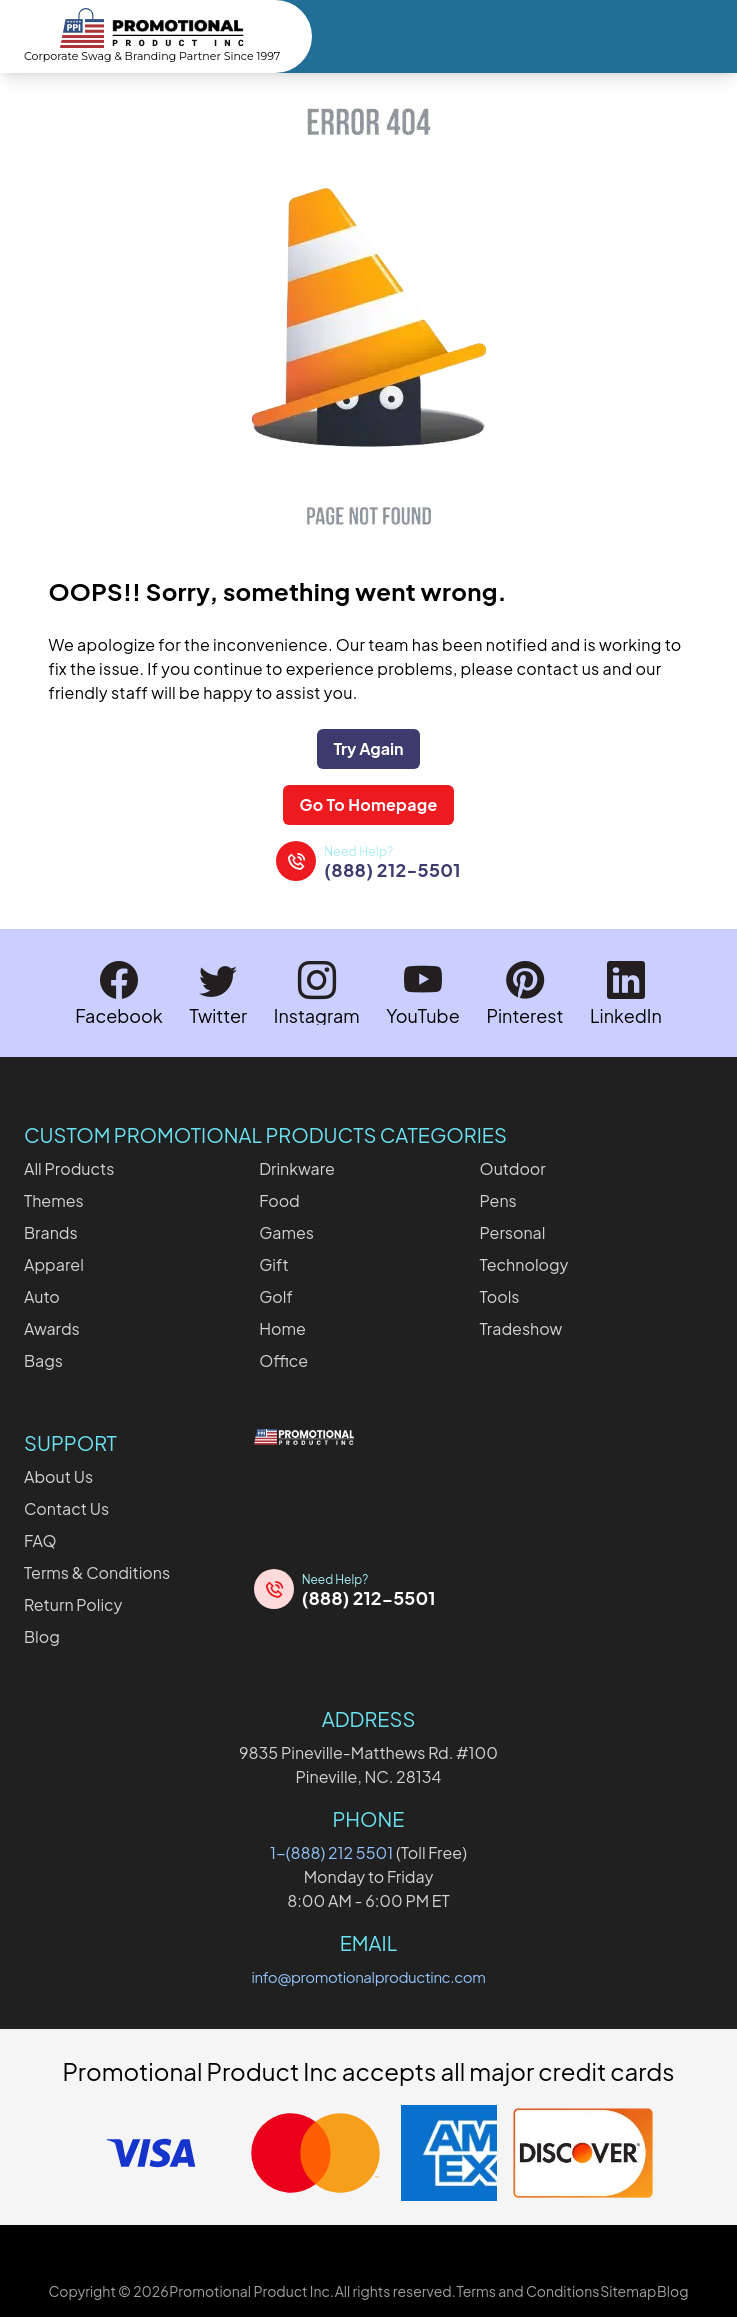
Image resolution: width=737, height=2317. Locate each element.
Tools (500, 1296)
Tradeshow (521, 1328)
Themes (54, 1200)
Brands (51, 1232)
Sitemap (628, 2291)
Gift (273, 1264)
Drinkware (297, 1168)
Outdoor (513, 1168)
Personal (513, 1232)
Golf (276, 1296)
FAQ (40, 1540)
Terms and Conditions (527, 2291)
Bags (43, 1360)
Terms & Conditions (97, 1572)
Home (282, 1328)
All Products (69, 1168)
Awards (52, 1328)
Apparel (54, 1264)
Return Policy (73, 1604)
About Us (58, 1476)
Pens (498, 1200)
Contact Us (66, 1508)
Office (283, 1360)
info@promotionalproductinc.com (369, 1976)
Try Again (368, 748)
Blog (42, 1636)
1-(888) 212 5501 (331, 1852)
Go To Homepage (368, 804)
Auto (42, 1296)
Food (279, 1200)
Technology (524, 1264)
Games (286, 1232)
